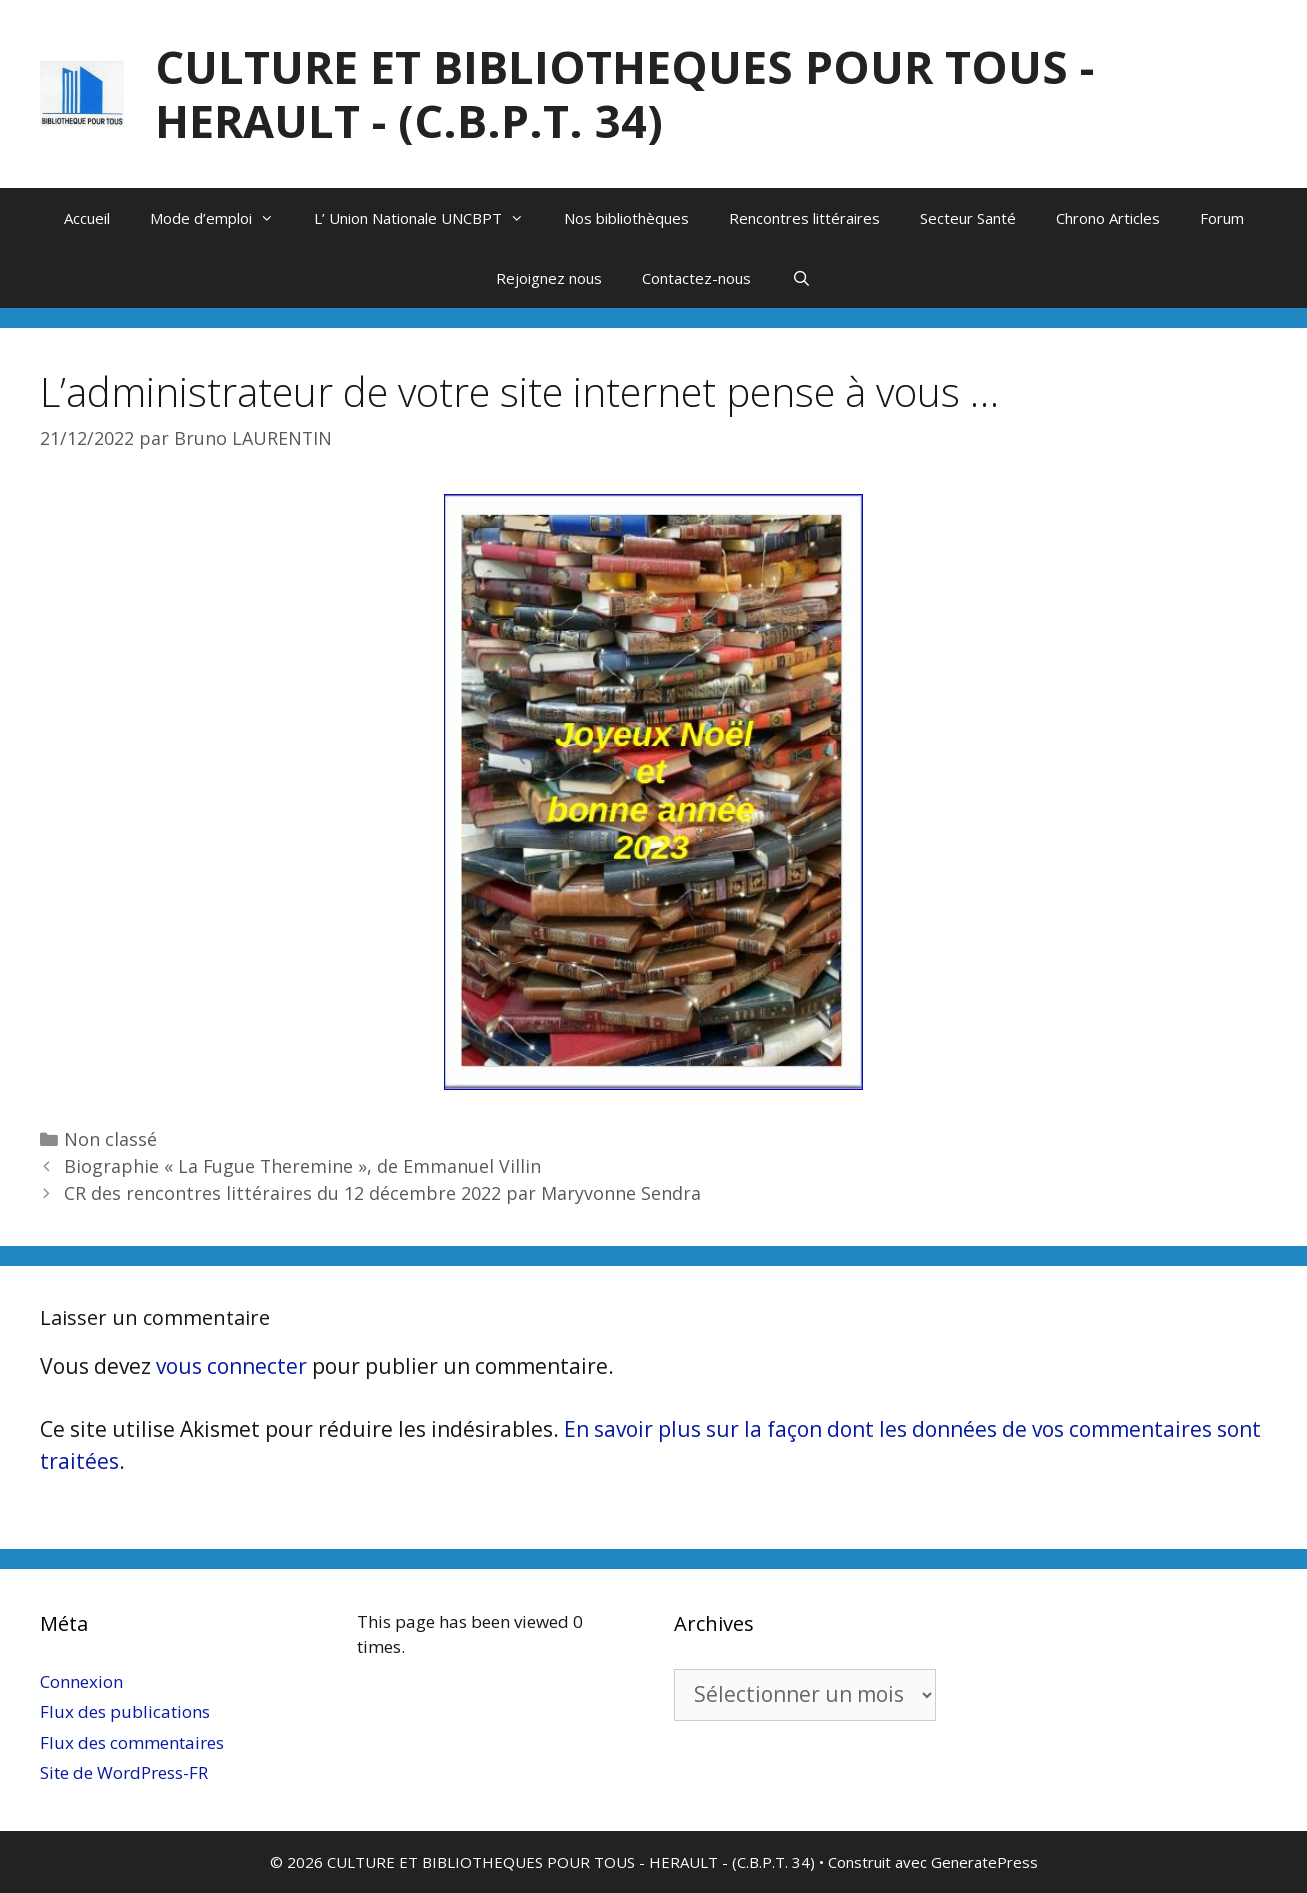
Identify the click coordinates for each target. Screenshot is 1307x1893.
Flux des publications (125, 1711)
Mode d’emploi (222, 218)
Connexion (81, 1681)
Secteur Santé (968, 218)
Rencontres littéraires (804, 218)
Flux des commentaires (132, 1742)
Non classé (110, 1139)
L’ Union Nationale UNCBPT (429, 218)
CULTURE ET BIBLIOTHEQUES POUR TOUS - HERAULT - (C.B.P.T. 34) (624, 93)
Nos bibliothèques (626, 218)
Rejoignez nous (549, 278)
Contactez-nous (696, 278)
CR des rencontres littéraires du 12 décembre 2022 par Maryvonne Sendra (382, 1193)
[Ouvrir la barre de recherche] (800, 278)
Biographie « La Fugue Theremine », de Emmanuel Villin (302, 1166)
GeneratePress (984, 1862)
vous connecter (231, 1366)
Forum (1222, 218)
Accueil (87, 218)
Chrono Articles (1108, 218)
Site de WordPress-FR (124, 1772)
